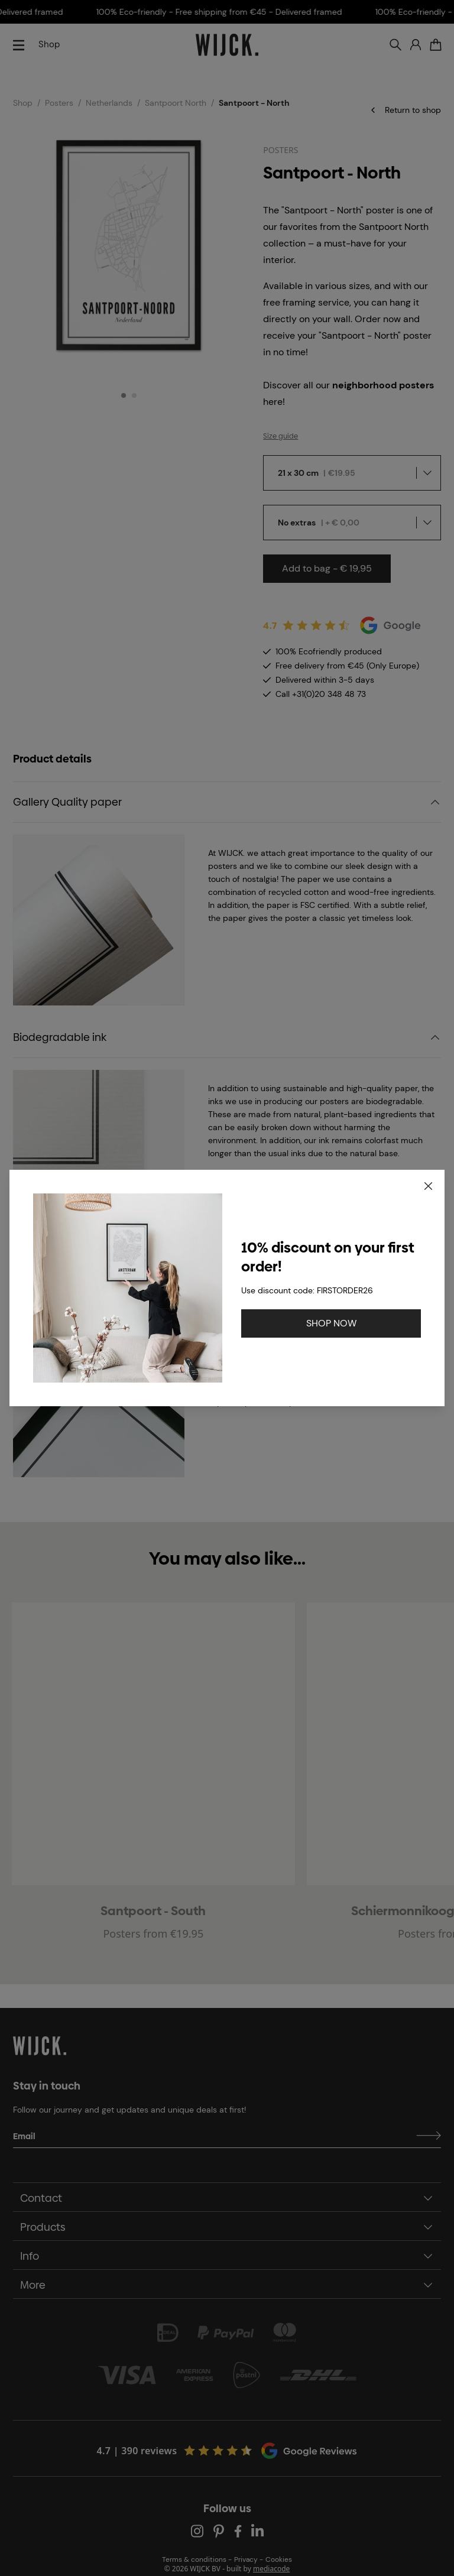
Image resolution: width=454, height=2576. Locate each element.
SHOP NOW (331, 1323)
